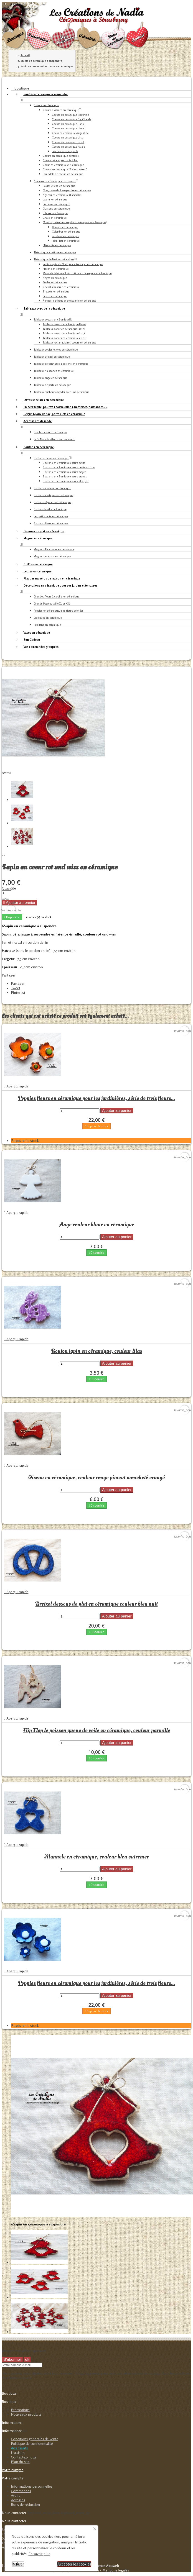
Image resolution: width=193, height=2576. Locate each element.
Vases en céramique (36, 632)
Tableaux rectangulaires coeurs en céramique (69, 342)
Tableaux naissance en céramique (54, 370)
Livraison (18, 2452)
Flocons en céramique (56, 268)
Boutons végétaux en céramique (52, 502)
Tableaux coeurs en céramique (51, 319)
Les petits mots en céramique (51, 516)
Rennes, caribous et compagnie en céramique (69, 300)
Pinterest (18, 992)
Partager (18, 983)
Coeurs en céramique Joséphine (70, 114)
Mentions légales (115, 2570)
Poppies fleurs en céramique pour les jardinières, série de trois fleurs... (96, 1098)
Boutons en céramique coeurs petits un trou (69, 467)
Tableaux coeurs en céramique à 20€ (64, 338)
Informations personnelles (31, 2486)
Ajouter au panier (19, 902)
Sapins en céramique (55, 296)
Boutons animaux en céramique (52, 488)
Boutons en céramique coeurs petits (64, 462)
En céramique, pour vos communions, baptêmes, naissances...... (65, 407)
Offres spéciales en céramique (43, 400)
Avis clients (19, 2448)
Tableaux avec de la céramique (44, 308)
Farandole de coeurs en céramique (63, 174)
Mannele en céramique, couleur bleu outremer (96, 1857)
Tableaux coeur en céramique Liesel (64, 329)
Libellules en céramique (48, 617)
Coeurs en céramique (46, 105)
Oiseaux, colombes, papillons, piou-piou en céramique (74, 222)
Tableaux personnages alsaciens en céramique (61, 363)
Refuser (18, 2564)
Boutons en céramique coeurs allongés (66, 481)
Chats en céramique (54, 217)
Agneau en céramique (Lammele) (62, 195)
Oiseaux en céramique (65, 227)
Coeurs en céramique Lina (67, 137)
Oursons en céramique (56, 208)
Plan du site (20, 2461)
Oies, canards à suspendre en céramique (67, 190)
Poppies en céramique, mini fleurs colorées (59, 610)
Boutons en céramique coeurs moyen (64, 472)
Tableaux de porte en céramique (52, 385)
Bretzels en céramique (56, 291)
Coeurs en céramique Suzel (68, 142)
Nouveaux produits (26, 2414)
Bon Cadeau (31, 639)
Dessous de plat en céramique (43, 531)
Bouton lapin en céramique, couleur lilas (96, 1351)
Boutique (21, 88)
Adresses (18, 2500)
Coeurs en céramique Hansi (68, 124)
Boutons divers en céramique (51, 523)
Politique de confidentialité (32, 2443)
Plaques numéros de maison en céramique (51, 578)
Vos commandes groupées (40, 646)
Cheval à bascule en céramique (61, 287)
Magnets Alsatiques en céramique (54, 549)
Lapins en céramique (55, 199)
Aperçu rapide (16, 1086)
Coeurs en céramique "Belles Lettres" (65, 169)
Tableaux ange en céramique (50, 377)
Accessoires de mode (37, 421)
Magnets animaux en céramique (52, 556)
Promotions (20, 2409)
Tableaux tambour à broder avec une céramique (61, 392)
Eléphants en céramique (57, 245)
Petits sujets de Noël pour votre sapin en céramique (73, 264)
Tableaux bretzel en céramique (52, 356)
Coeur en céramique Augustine (70, 133)
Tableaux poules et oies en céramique (56, 349)
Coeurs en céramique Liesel (68, 128)
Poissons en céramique (56, 204)
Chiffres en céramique (38, 564)
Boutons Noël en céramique (50, 509)
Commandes (21, 2491)
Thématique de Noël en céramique (54, 259)
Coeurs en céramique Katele (68, 146)
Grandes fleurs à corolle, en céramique (56, 596)
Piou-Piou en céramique (65, 240)
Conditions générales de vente (34, 2439)
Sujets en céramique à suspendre (45, 94)
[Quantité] (6, 892)
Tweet (15, 988)
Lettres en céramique (37, 571)
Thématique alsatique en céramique (55, 252)
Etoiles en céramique (55, 282)
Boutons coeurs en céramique (51, 458)
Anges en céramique (55, 277)
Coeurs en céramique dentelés (61, 155)
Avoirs (15, 2495)
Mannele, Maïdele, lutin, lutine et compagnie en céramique (77, 273)
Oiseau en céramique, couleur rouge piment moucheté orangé (96, 1477)
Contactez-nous (23, 2457)
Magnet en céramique (37, 538)
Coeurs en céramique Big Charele (71, 119)
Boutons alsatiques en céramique (53, 495)
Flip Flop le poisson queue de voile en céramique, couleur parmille (96, 1730)
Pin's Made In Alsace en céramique (54, 439)
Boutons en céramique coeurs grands (65, 476)
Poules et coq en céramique (59, 185)
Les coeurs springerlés (65, 151)
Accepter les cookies (74, 2564)
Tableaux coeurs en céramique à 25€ (64, 333)
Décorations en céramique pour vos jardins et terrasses (60, 585)
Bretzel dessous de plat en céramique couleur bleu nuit (97, 1604)
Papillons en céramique (65, 236)
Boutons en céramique (38, 447)
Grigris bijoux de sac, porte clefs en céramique (54, 414)
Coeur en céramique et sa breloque (63, 165)
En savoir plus (39, 2553)
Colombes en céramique (66, 231)
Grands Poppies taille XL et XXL (52, 603)
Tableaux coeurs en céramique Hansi (64, 324)
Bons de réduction (25, 2504)
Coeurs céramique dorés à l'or (60, 160)
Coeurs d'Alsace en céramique (61, 110)
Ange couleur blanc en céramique (96, 1224)
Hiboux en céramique (55, 213)
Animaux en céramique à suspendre (55, 181)
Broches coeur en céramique (50, 432)
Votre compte (12, 2470)
